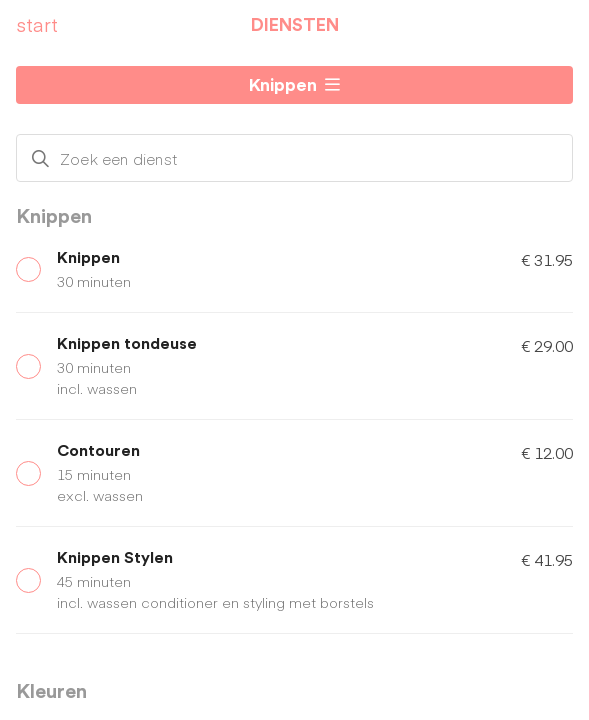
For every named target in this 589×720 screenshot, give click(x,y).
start (37, 24)
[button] (294, 85)
